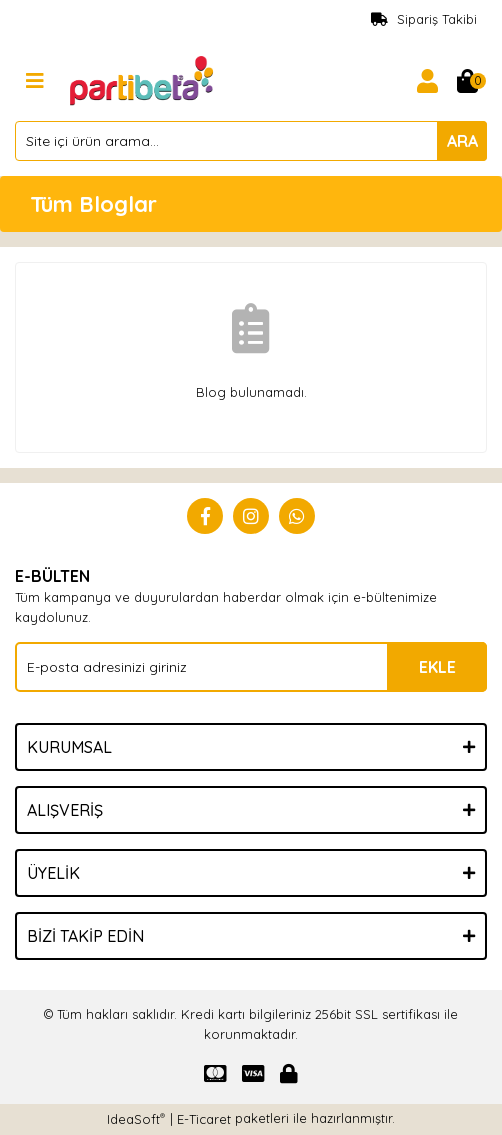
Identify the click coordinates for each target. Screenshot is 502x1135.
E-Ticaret (204, 1119)
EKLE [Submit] (437, 667)
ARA (462, 141)
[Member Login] (427, 81)
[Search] (251, 141)
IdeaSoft (136, 1118)
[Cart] (467, 81)
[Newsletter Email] (251, 667)
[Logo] (143, 79)
